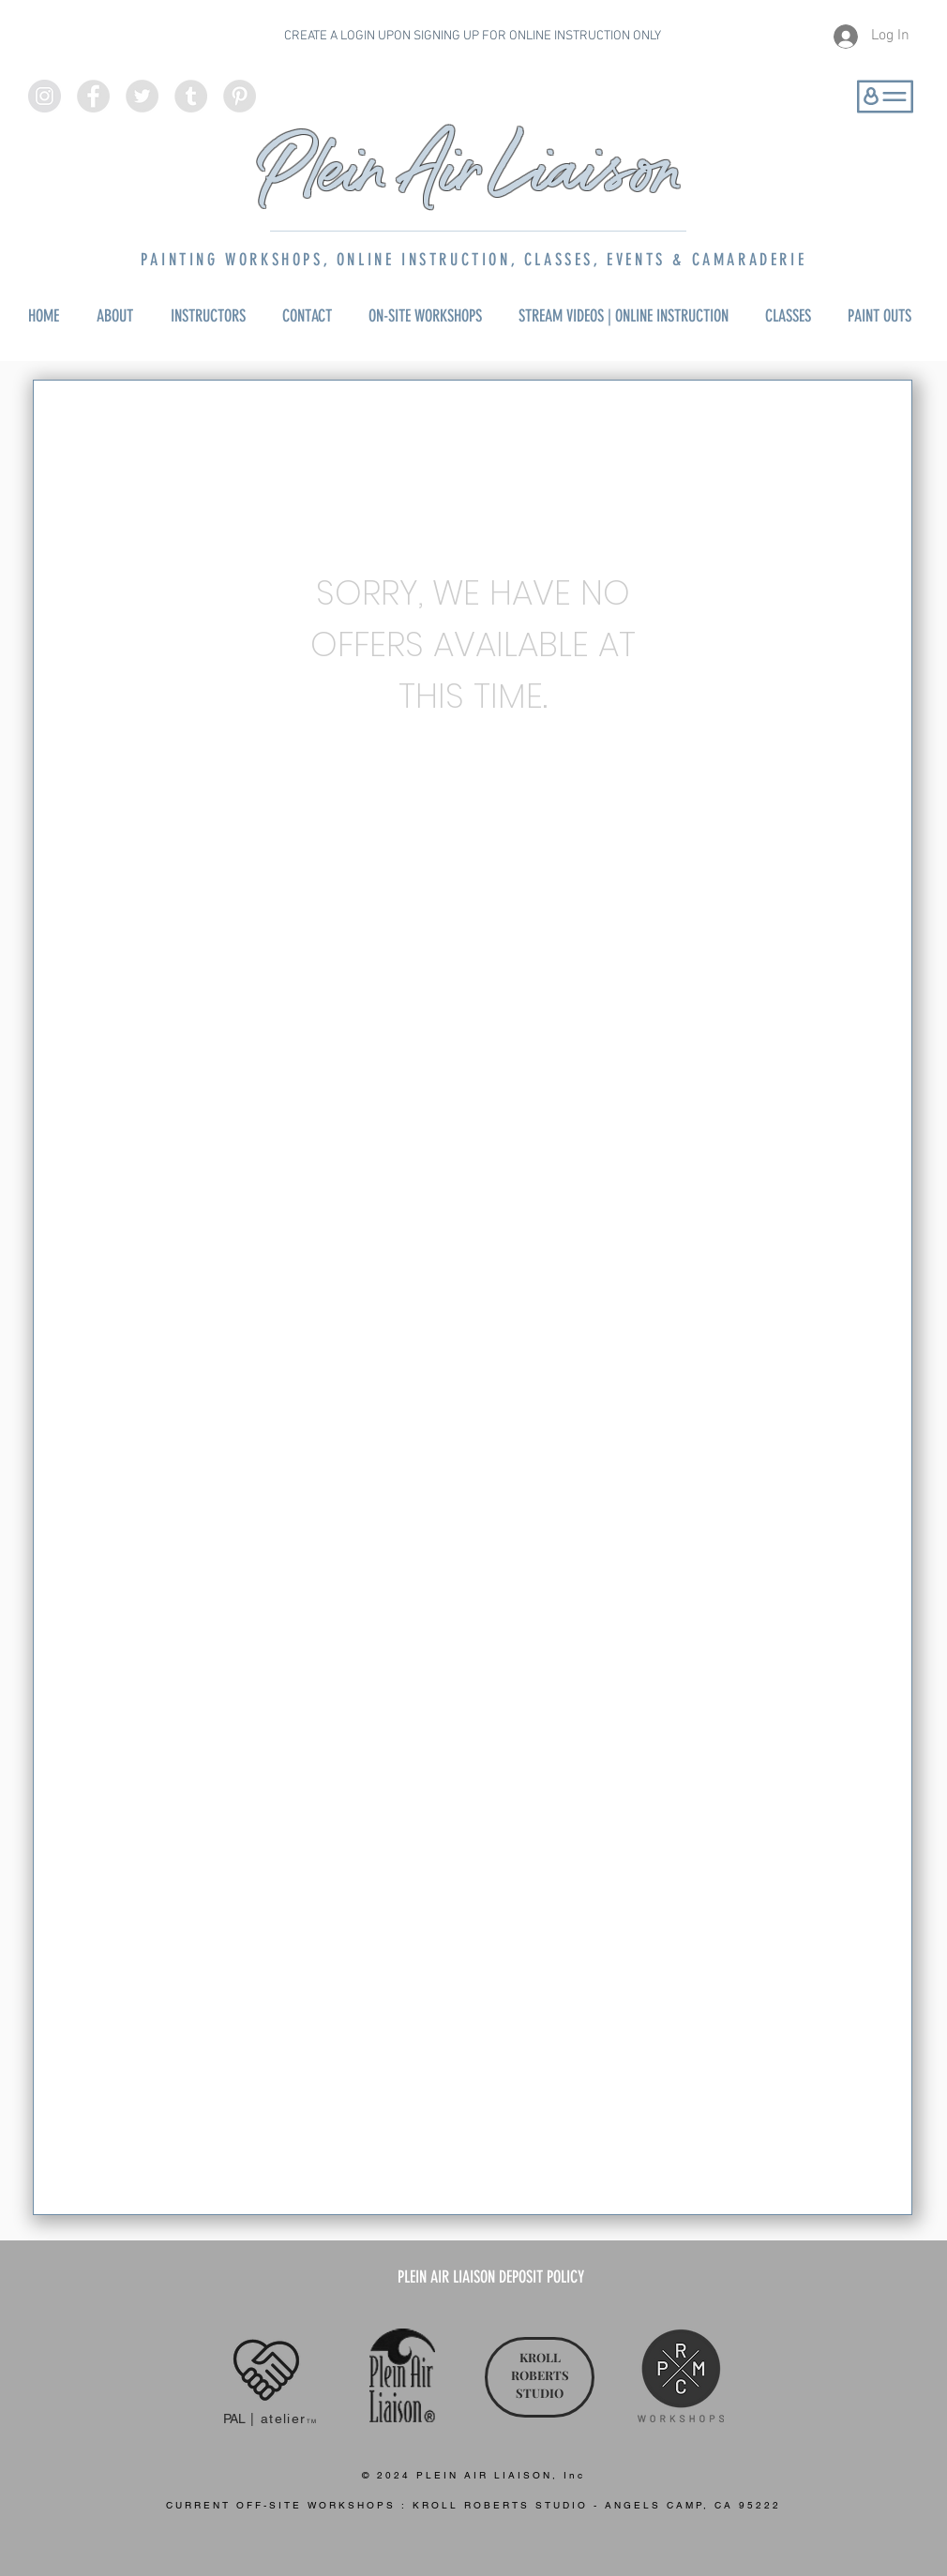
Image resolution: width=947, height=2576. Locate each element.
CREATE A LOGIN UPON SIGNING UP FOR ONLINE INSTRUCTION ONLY (472, 36)
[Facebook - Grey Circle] (93, 96)
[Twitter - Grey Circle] (142, 96)
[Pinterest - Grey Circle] (239, 96)
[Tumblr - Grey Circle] (190, 96)
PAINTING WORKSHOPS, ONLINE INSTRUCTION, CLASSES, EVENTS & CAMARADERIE (473, 259)
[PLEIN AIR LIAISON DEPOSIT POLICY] (490, 2277)
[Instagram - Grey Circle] (44, 96)
